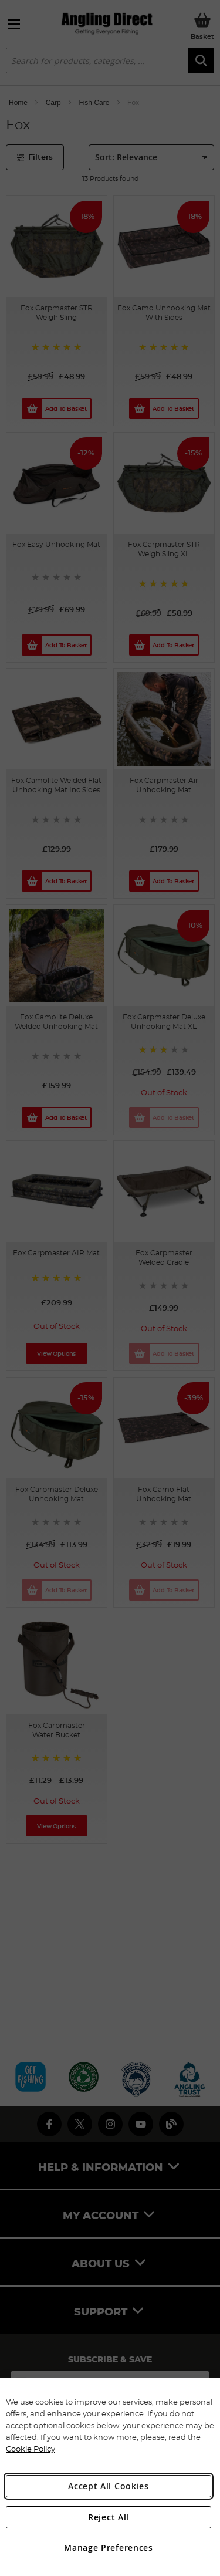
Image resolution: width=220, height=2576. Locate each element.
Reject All (108, 2517)
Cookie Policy (30, 2448)
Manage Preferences (108, 2547)
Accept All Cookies (108, 2485)
